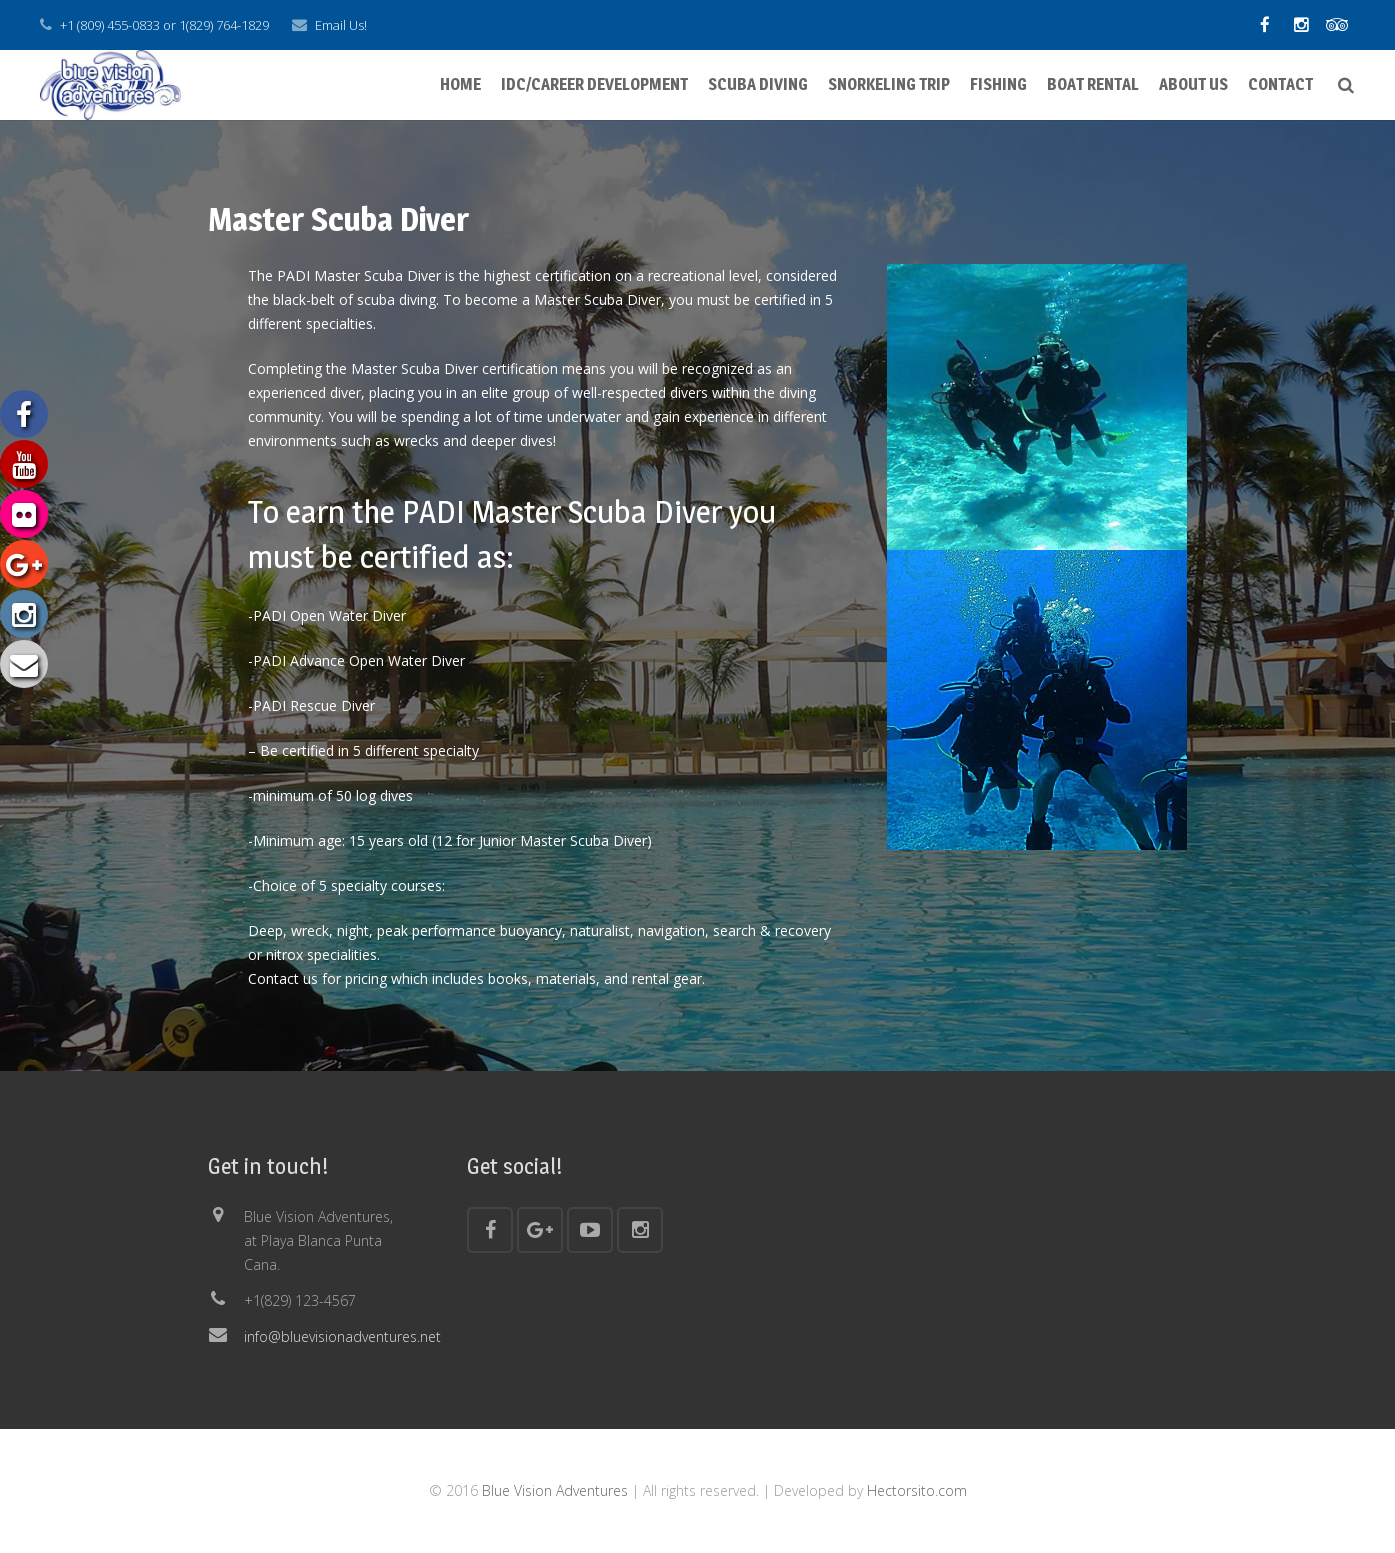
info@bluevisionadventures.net (342, 1336)
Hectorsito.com (917, 1490)
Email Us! (341, 25)
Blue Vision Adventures (555, 1490)
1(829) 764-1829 (224, 25)
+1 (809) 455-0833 (110, 25)
